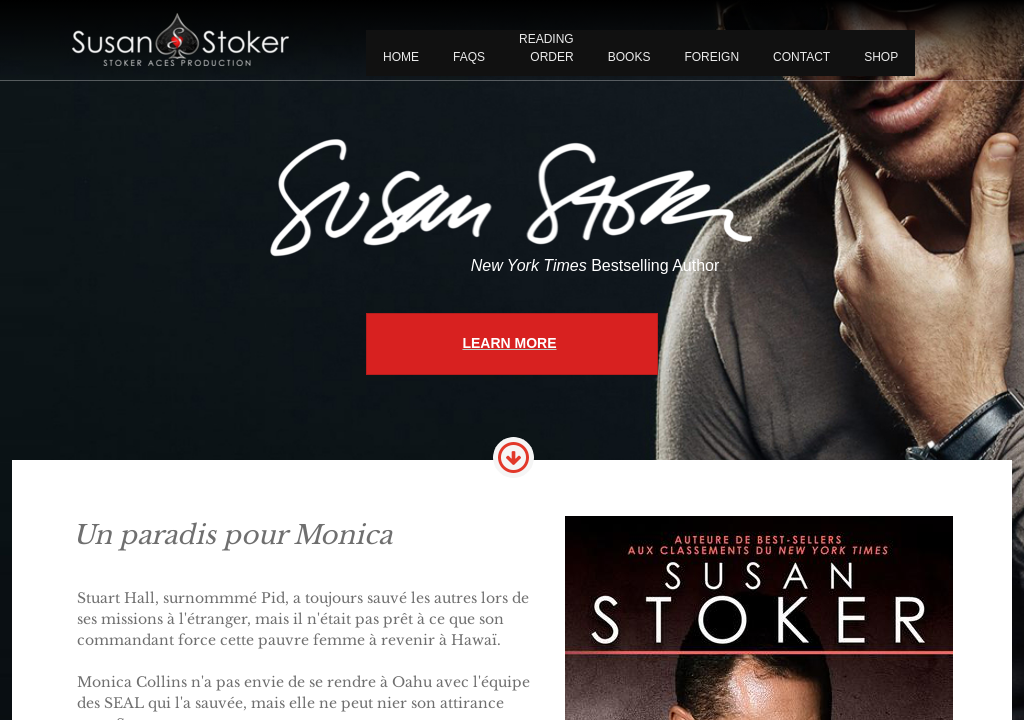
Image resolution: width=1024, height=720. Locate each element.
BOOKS (629, 57)
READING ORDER (546, 48)
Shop (881, 57)
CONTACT (801, 57)
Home (401, 57)
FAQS (469, 57)
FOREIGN (711, 57)
